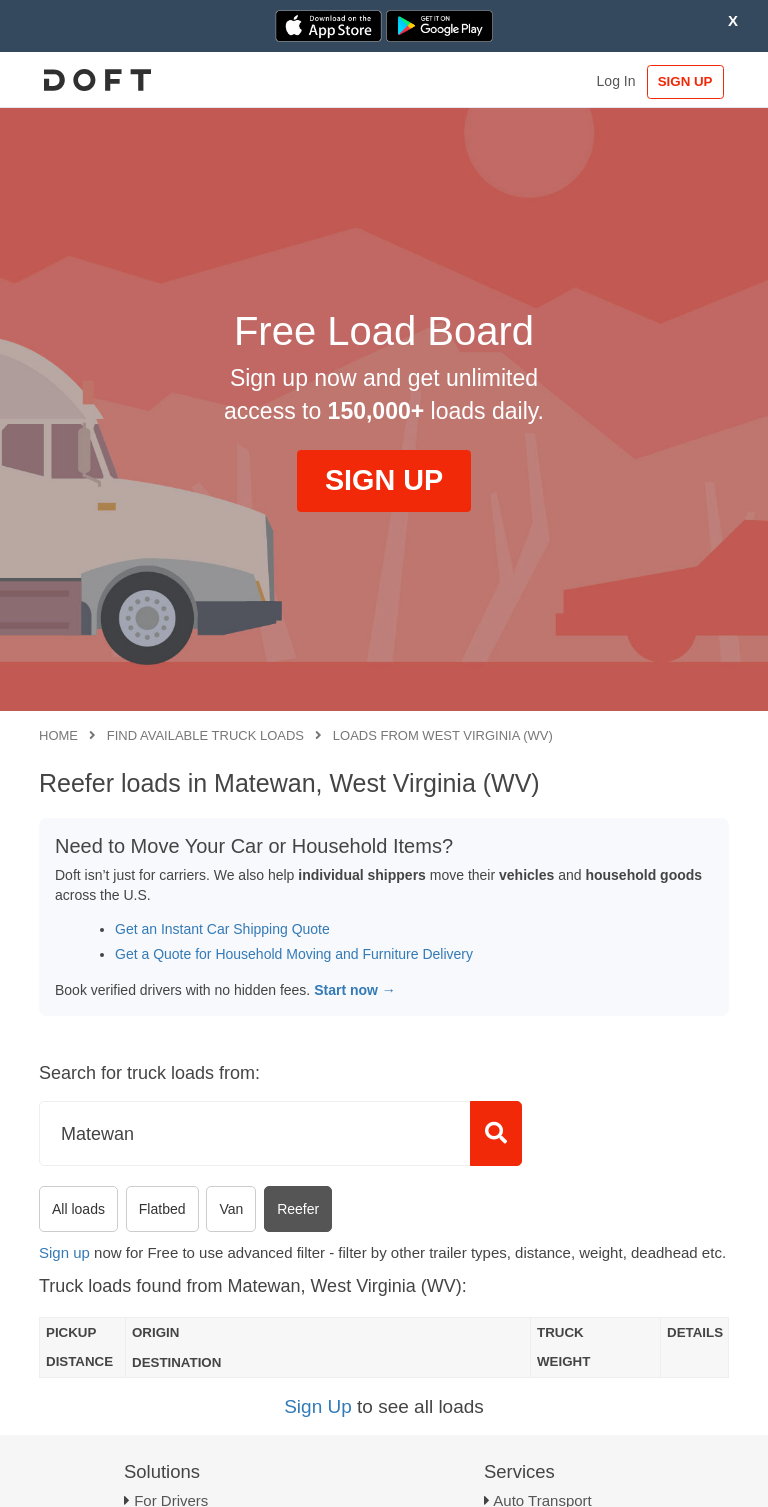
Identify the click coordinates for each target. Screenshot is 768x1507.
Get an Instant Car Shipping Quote (222, 929)
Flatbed (162, 1209)
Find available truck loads (205, 735)
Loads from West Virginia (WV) (443, 735)
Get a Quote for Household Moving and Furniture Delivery (294, 954)
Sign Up (318, 1406)
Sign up (64, 1252)
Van (231, 1209)
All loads (78, 1209)
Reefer (298, 1209)
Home (58, 735)
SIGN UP (682, 81)
